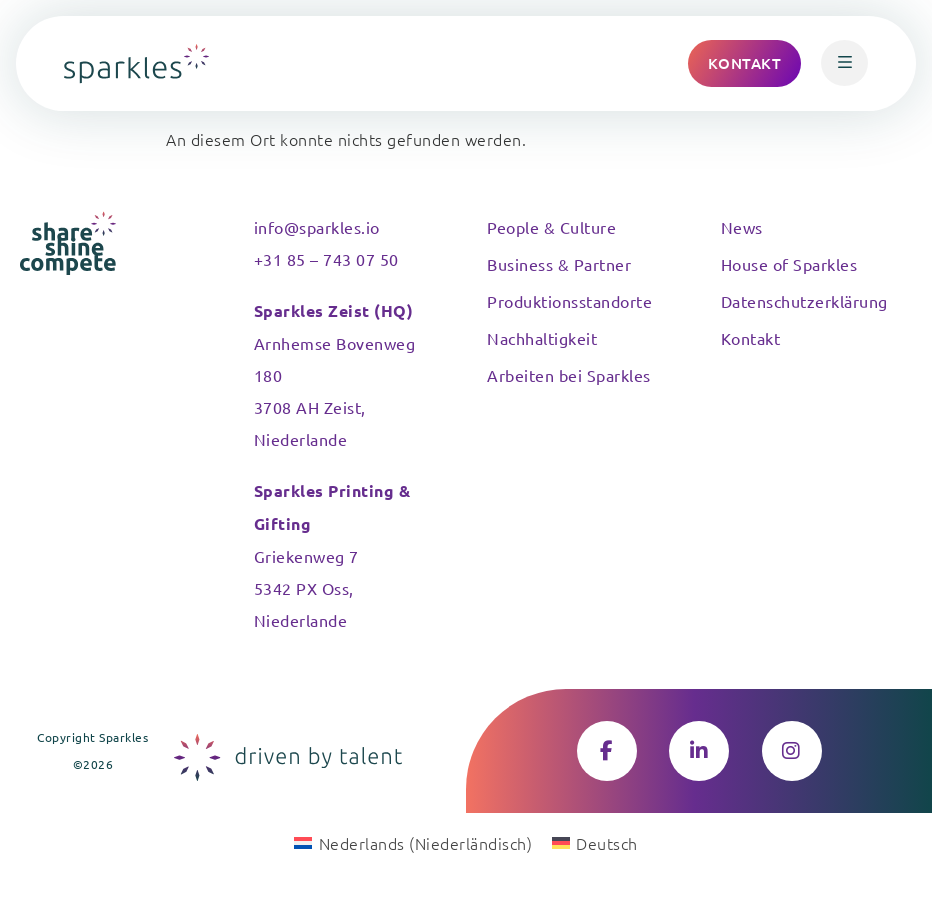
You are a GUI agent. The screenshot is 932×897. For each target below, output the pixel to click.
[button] (844, 63)
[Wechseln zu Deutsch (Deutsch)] (595, 842)
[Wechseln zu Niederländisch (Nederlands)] (413, 842)
